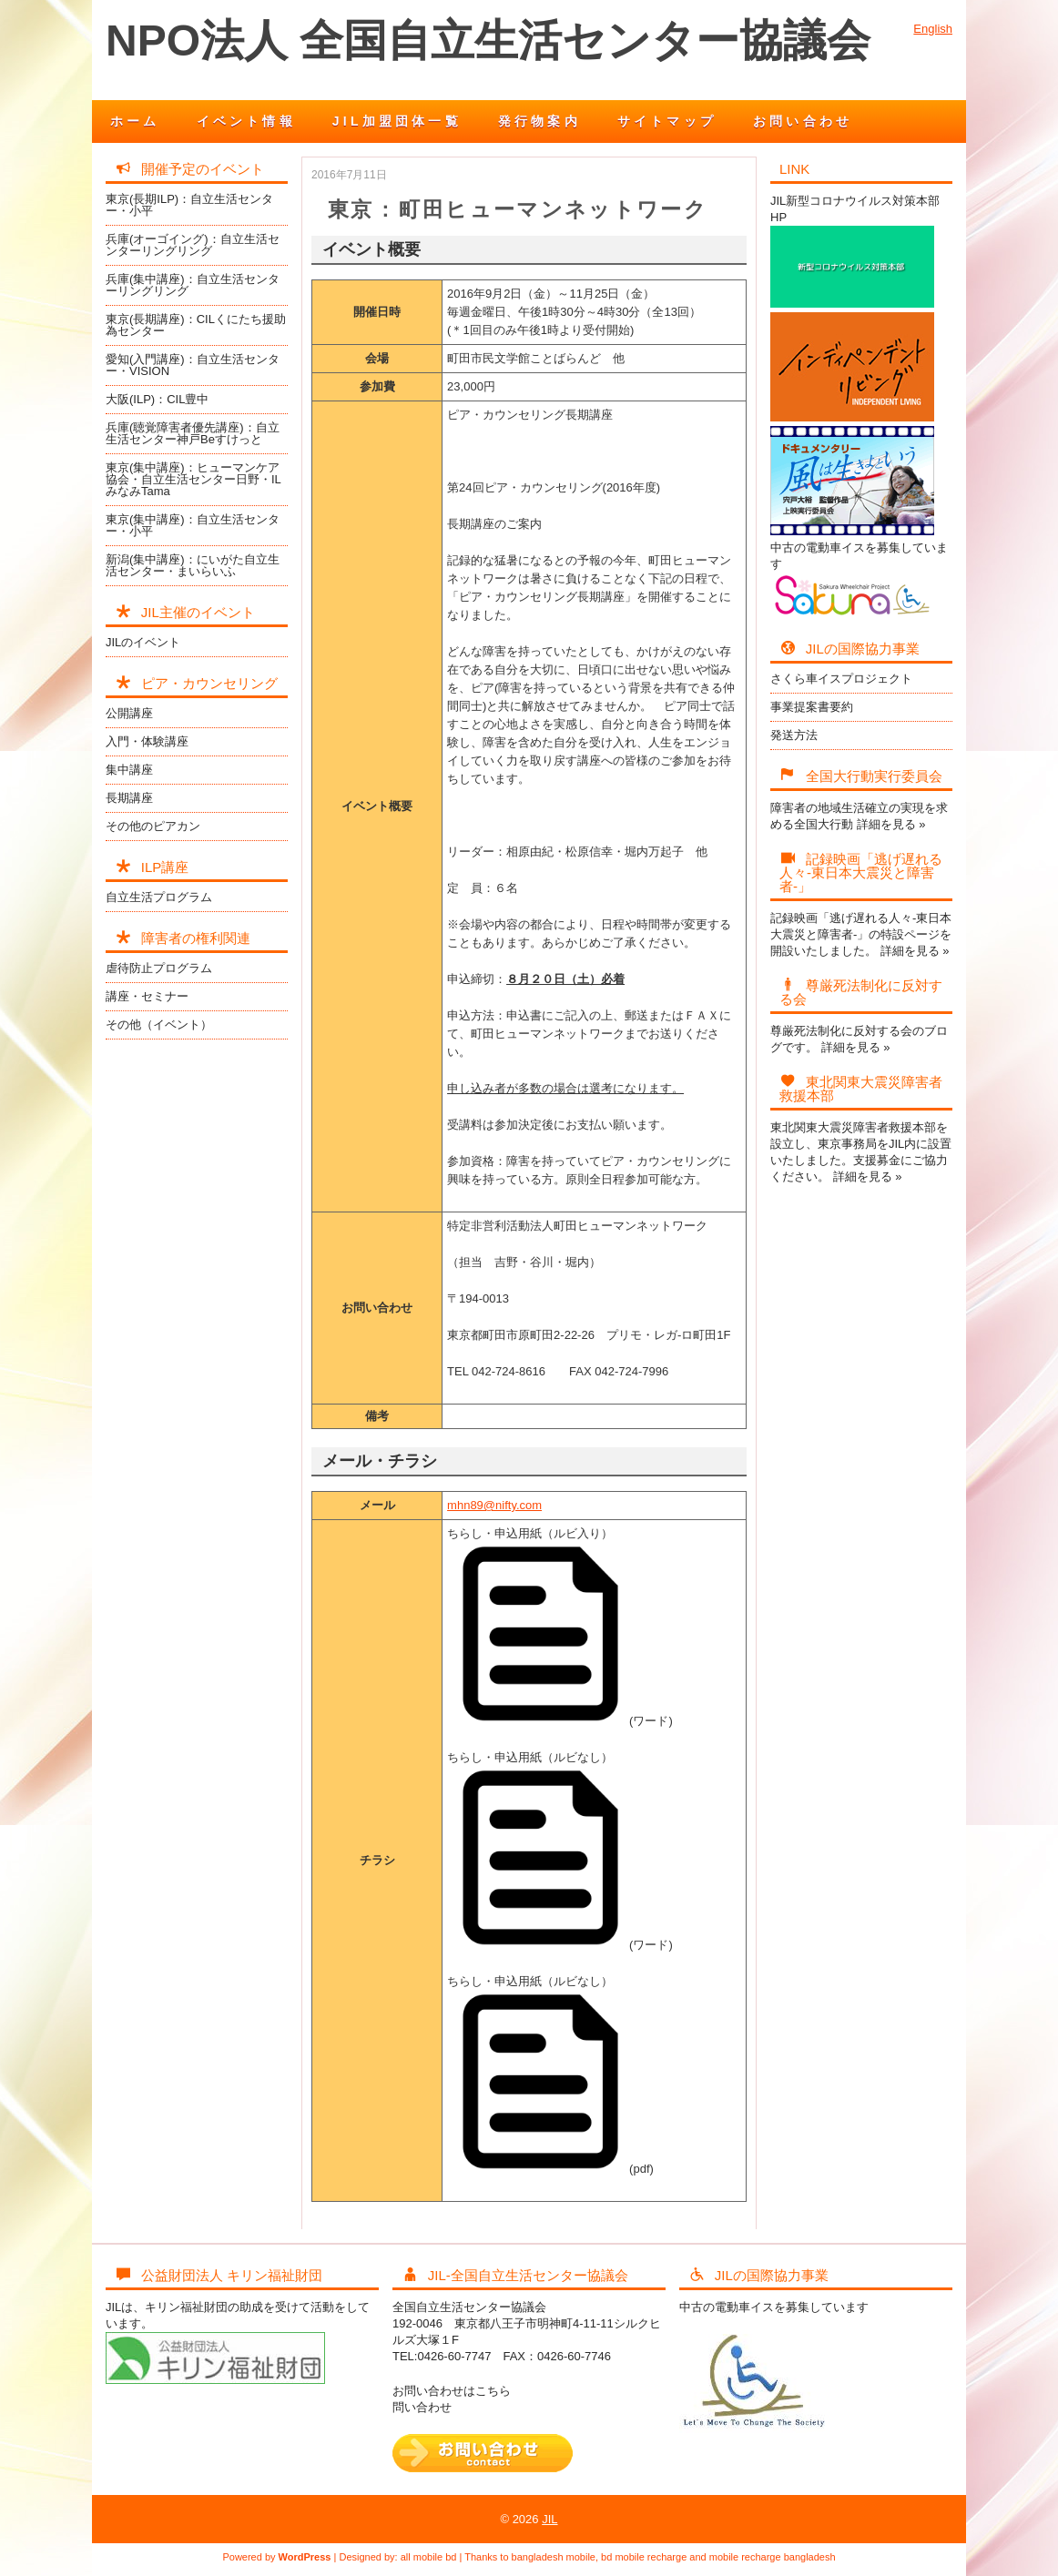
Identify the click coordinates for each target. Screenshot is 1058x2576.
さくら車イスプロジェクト (841, 678)
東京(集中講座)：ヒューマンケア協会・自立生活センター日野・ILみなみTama (193, 479)
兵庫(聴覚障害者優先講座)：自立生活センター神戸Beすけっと (193, 433)
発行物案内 (539, 121)
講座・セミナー (147, 996)
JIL (549, 2519)
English (932, 28)
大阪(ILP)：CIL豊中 (157, 399)
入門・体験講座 (147, 741)
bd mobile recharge (644, 2556)
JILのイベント (143, 642)
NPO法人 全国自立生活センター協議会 (488, 40)
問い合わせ (422, 2407)
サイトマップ (667, 121)
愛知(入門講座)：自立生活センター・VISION (193, 365)
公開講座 (129, 713)
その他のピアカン (153, 826)
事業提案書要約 (811, 707)
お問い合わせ (802, 121)
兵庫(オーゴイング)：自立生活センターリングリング (193, 245)
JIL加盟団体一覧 (397, 121)
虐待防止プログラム (159, 968)
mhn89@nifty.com (494, 1505)
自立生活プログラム (159, 897)
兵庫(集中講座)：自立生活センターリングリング (193, 285)
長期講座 (129, 798)
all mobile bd (429, 2556)
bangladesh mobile (553, 2556)
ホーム (135, 121)
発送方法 (794, 735)
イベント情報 (246, 121)
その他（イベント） (159, 1024)
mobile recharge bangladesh (772, 2556)
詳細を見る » (891, 824)
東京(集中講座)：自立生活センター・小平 (193, 525)
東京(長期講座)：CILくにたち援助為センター (196, 325)
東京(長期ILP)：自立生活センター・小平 (189, 205)
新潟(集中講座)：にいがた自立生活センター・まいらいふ (193, 565)
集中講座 (129, 769)
